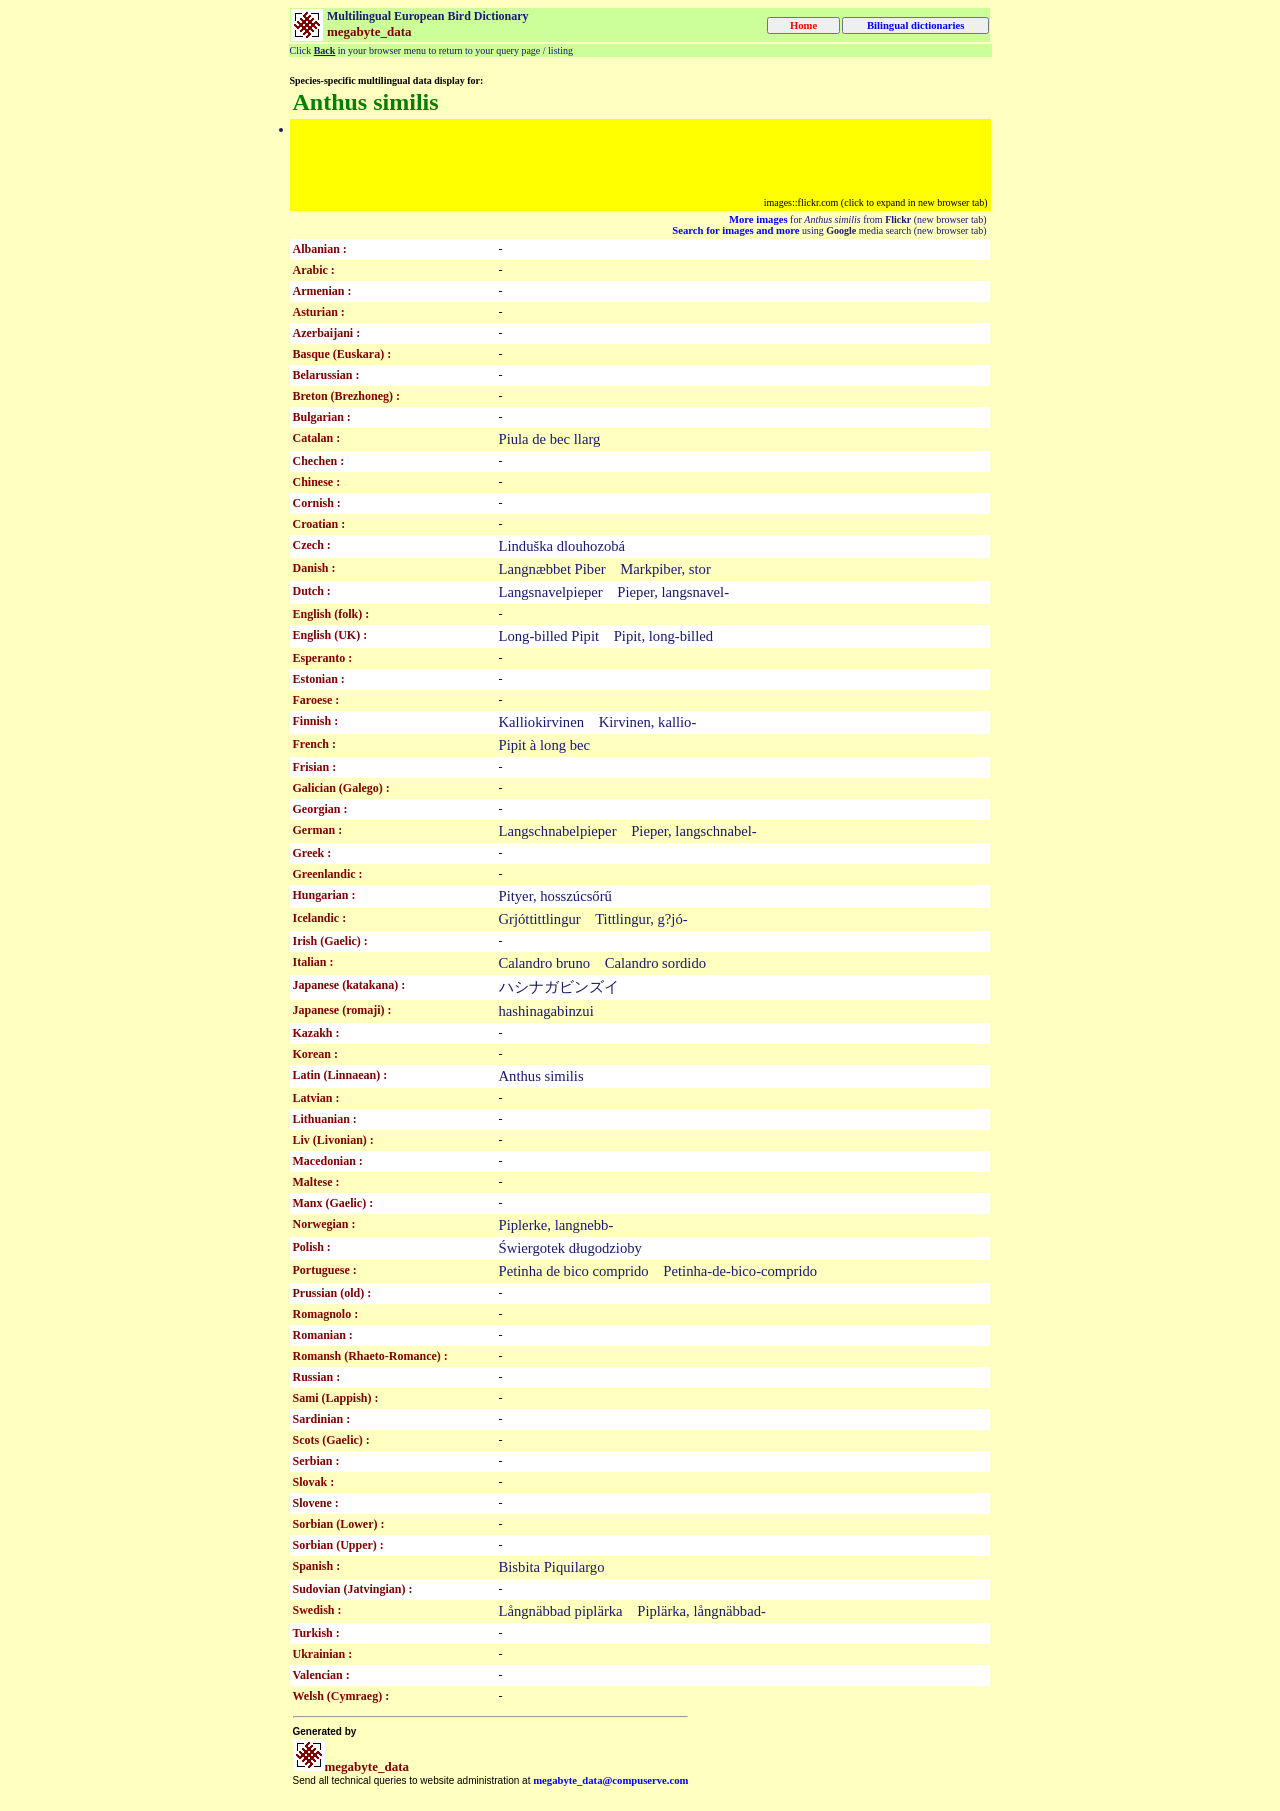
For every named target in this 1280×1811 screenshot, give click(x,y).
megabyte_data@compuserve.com (610, 1780)
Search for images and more (735, 230)
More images (758, 219)
